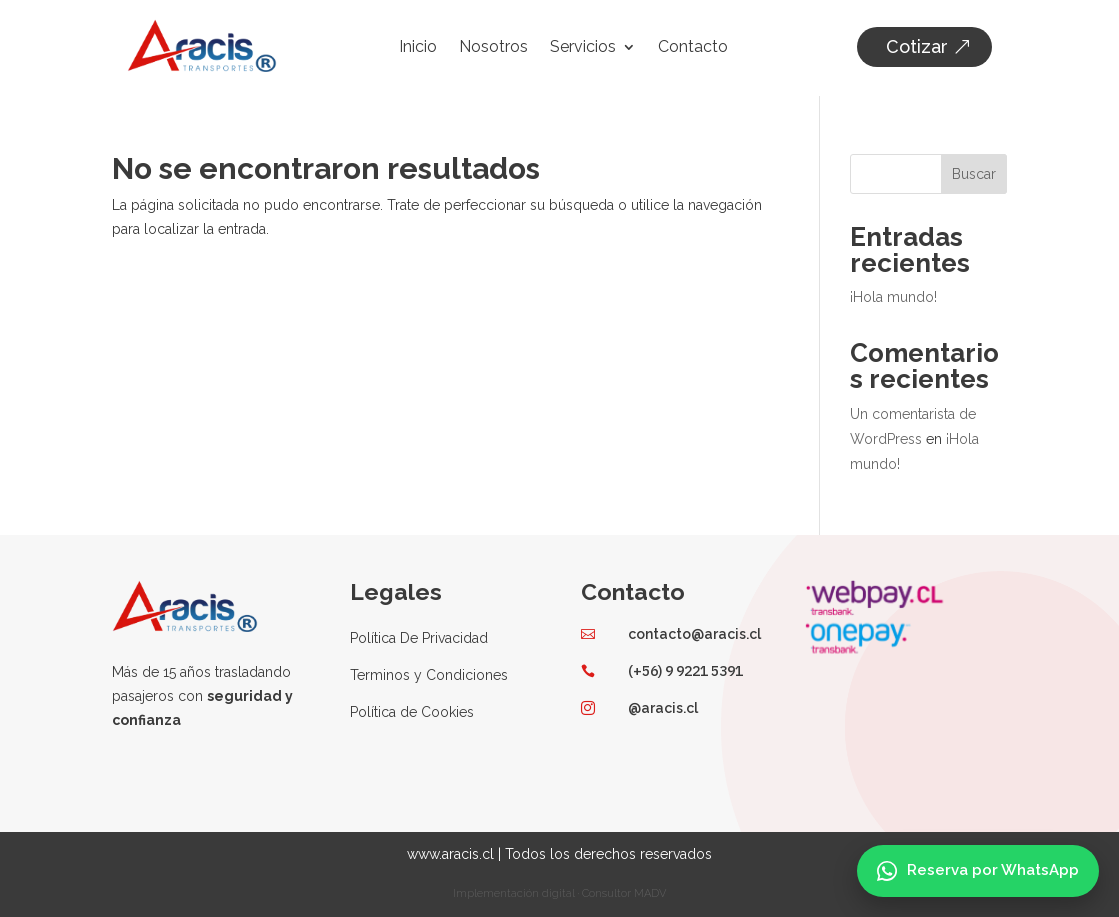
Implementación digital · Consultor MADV (559, 891)
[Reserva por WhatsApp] (978, 871)
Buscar (974, 172)
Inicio (418, 48)
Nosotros (493, 48)
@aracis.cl (663, 706)
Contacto (693, 48)
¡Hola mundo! (893, 295)
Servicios (583, 48)
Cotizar (917, 46)
